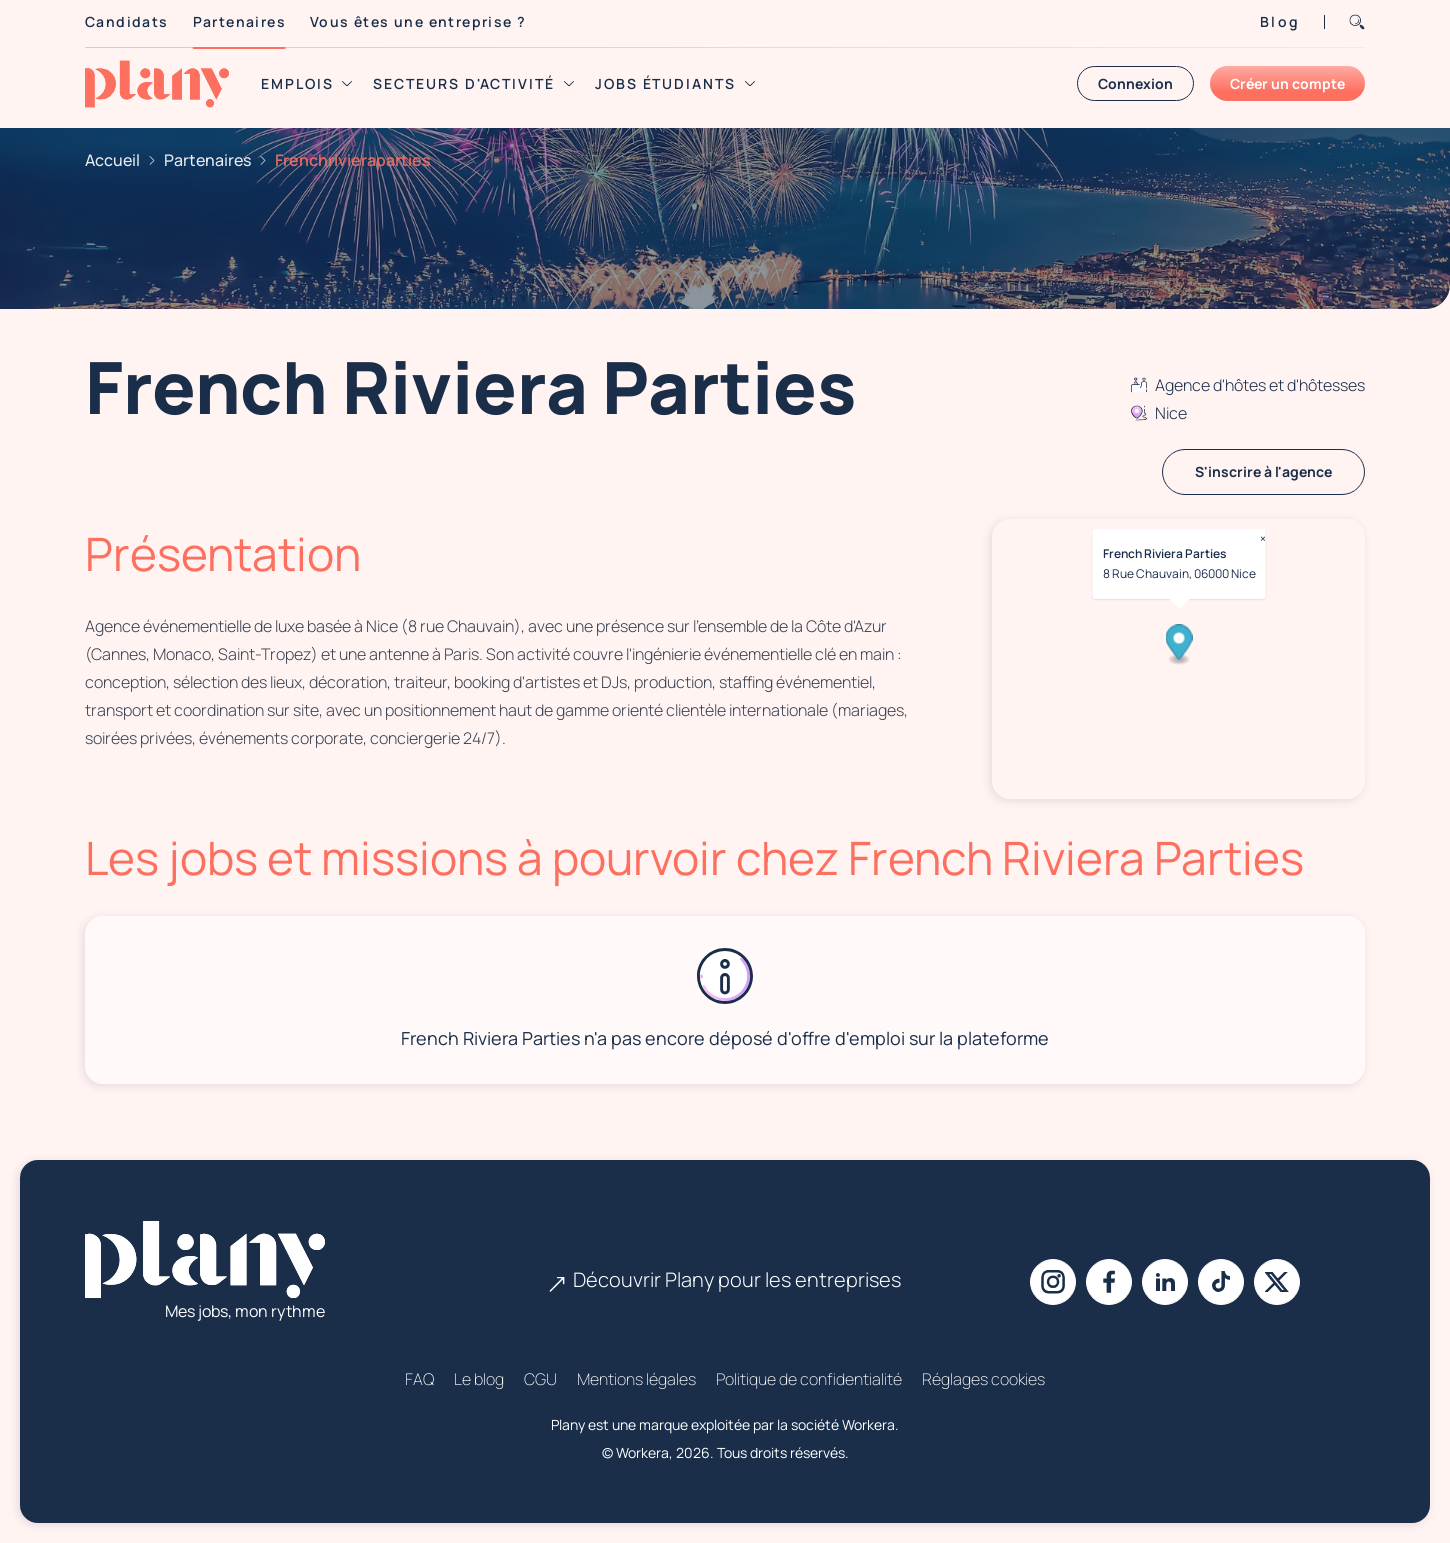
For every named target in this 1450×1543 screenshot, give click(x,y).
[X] (1277, 1282)
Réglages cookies (983, 1379)
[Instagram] (1053, 1282)
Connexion (1135, 83)
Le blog (479, 1379)
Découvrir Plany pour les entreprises (725, 1279)
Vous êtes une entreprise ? (418, 21)
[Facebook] (1109, 1282)
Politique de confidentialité (809, 1379)
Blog (1280, 21)
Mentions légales (636, 1379)
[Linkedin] (1165, 1282)
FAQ (419, 1379)
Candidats (127, 21)
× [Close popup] (1262, 538)
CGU (540, 1379)
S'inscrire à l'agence (1263, 471)
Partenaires (239, 21)
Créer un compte (1287, 83)
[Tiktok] (1221, 1282)
